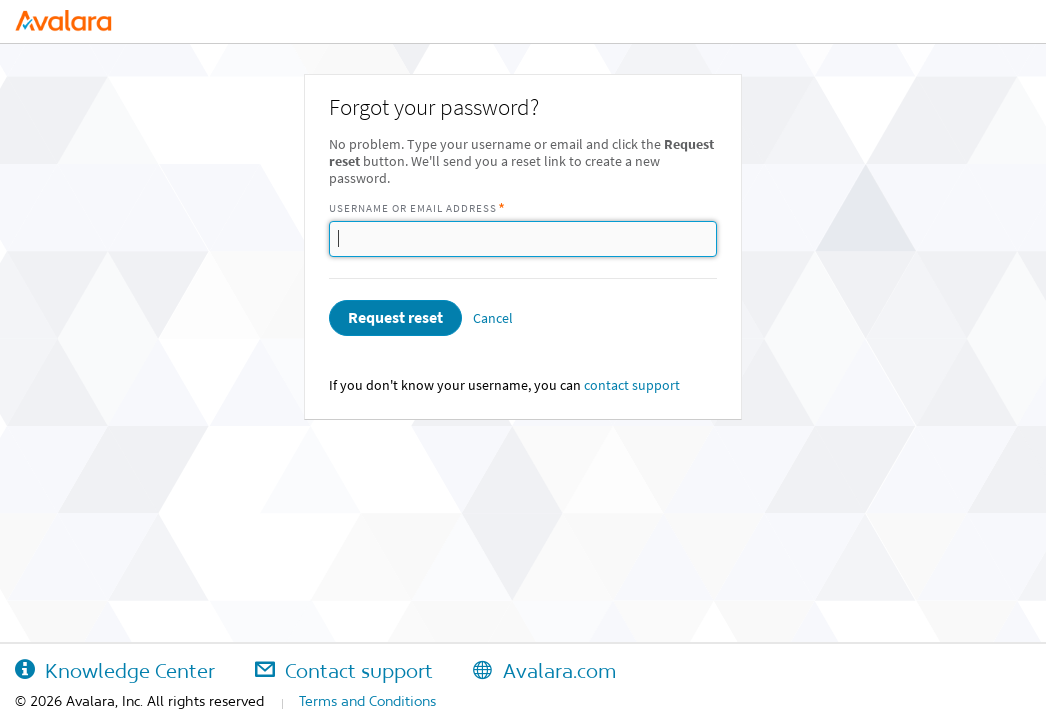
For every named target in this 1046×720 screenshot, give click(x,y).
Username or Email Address (413, 208)
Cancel (493, 318)
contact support (632, 385)
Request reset (395, 317)
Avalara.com (544, 671)
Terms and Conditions (367, 701)
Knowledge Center (115, 671)
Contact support (344, 671)
